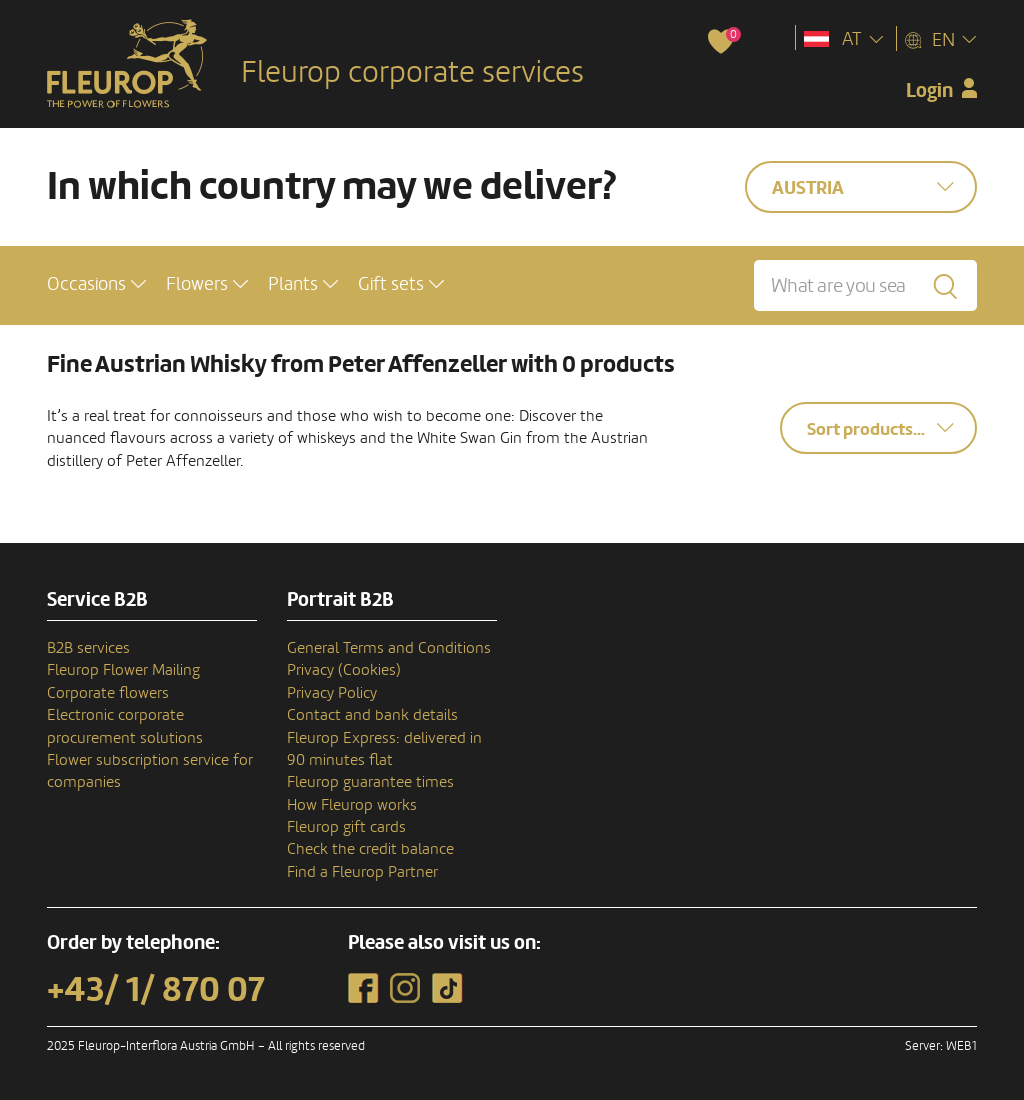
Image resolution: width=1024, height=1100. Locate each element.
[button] (96, 284)
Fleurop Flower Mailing (123, 670)
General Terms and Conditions (389, 648)
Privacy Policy (332, 693)
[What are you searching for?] (865, 285)
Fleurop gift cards (346, 827)
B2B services (88, 648)
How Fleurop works (352, 805)
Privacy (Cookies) (344, 670)
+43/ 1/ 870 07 (156, 990)
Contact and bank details (372, 715)
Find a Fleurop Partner (362, 872)
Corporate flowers (108, 693)
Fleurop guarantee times (370, 782)
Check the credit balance (370, 849)
